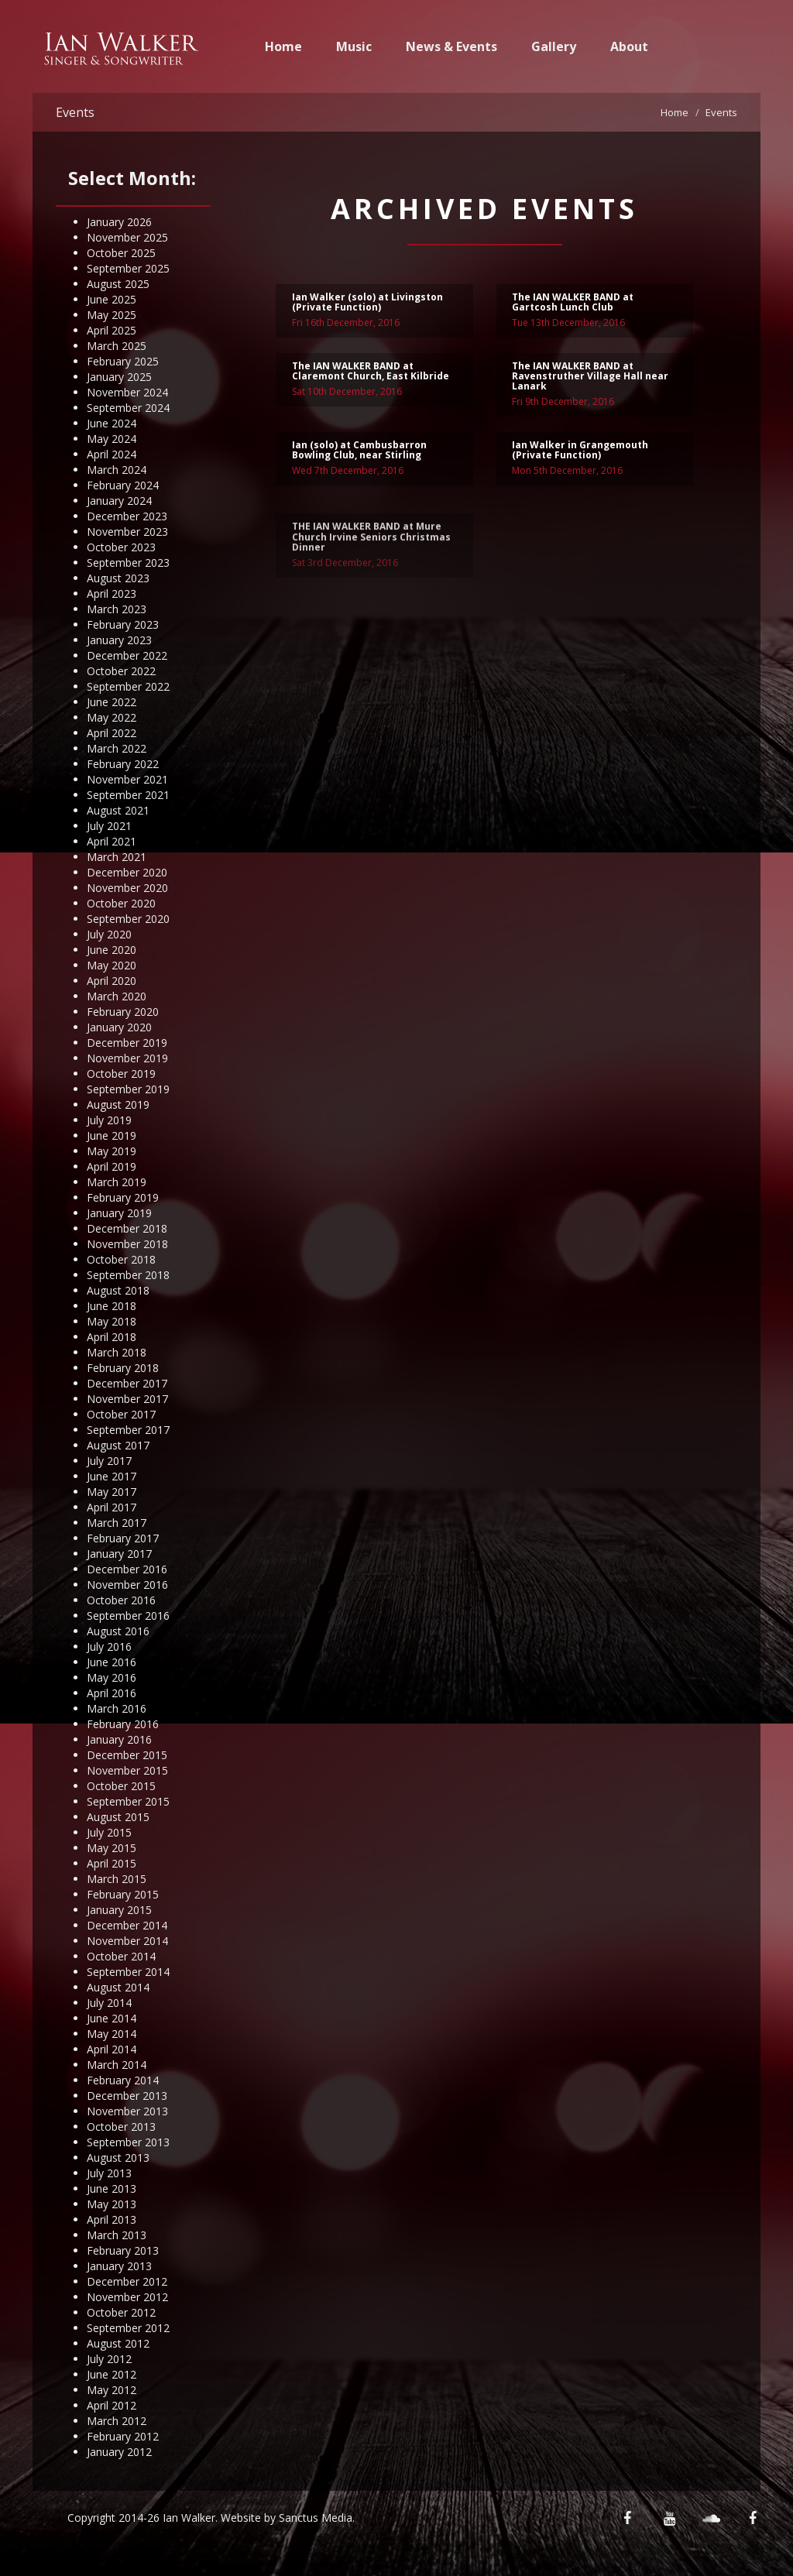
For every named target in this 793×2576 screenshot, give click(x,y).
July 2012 (109, 2358)
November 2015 (127, 1770)
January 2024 (119, 500)
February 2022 (123, 763)
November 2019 (127, 1058)
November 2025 (127, 237)
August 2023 (118, 578)
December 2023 (127, 516)
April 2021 (111, 841)
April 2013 (111, 2219)
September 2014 (128, 1971)
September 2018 (128, 1274)
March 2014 (116, 2064)
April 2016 (111, 1693)
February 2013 (123, 2250)
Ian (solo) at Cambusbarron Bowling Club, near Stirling (359, 452)
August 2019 (118, 1104)
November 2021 (127, 779)
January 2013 (119, 2266)
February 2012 (123, 2436)
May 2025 (111, 314)
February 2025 (123, 361)
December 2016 (127, 1569)
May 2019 (111, 1151)
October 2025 (121, 252)
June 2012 (111, 2374)
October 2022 (121, 671)
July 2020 (109, 934)
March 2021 (116, 856)
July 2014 (109, 2002)
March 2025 (116, 345)
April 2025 (111, 330)
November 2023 (127, 531)
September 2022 (128, 686)
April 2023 (111, 593)
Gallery (553, 46)
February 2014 (123, 2080)
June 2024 (111, 423)
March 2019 (116, 1182)
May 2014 (111, 2033)
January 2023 (119, 640)
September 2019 (128, 1089)
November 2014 (127, 1940)
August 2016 (118, 1631)
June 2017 (111, 1476)
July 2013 (109, 2173)
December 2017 (127, 1383)
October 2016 (121, 1600)
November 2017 (127, 1398)
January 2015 (119, 1909)
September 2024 (128, 407)
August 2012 (118, 2343)
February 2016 (123, 1724)
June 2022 (111, 702)
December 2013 (127, 2095)
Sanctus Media (315, 2517)
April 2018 (111, 1336)
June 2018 (111, 1305)
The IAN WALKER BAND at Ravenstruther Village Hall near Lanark (590, 378)
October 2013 (121, 2126)
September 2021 (128, 794)
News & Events (451, 46)
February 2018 (123, 1367)
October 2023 (121, 547)
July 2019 (109, 1120)
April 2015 (111, 1863)
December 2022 (127, 655)
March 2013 (116, 2235)
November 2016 (127, 1584)
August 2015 (118, 1816)
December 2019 (127, 1042)
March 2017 (116, 1522)
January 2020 (119, 1027)
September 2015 (128, 1801)
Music (354, 46)
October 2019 (121, 1073)
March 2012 (116, 2420)
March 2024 (116, 469)
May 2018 (111, 1321)
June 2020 (111, 949)
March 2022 (116, 748)
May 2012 (111, 2389)
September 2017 (128, 1429)
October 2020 (121, 903)
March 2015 (116, 1878)
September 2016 (128, 1615)
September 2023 (128, 562)
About (629, 46)
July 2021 (109, 825)
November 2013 (127, 2111)
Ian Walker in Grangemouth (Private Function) (580, 452)
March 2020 (116, 996)
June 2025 (111, 299)
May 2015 (111, 1847)
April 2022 (111, 732)
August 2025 (118, 283)
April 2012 (111, 2405)
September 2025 (128, 268)
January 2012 (119, 2451)
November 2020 (127, 887)
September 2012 (128, 2327)
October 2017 (121, 1414)
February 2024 (123, 485)
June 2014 (111, 2018)
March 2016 (116, 1708)
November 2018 (127, 1244)
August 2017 (118, 1445)
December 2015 (127, 1755)
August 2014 (118, 1987)
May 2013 (111, 2204)
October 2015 (121, 1786)
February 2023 (123, 624)
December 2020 (127, 872)
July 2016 (109, 1646)
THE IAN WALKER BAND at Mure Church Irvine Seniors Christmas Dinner (371, 566)
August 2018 (118, 1290)
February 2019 (123, 1197)
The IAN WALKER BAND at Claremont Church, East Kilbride (370, 373)
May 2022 (111, 717)
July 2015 (109, 1832)
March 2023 (116, 609)
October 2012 (121, 2312)
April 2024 (111, 454)
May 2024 (111, 438)
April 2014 (111, 2049)
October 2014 (121, 1956)
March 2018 (116, 1352)
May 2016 (111, 1677)
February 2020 (123, 1011)
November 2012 (127, 2297)
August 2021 (118, 810)
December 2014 (127, 1925)
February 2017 (123, 1538)
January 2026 (119, 221)
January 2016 (119, 1739)
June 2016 (111, 1662)
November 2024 (127, 392)
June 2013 (111, 2188)
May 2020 (111, 965)
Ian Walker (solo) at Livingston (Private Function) (367, 303)
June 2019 (111, 1135)
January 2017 (119, 1553)
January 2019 (119, 1213)
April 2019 (111, 1166)
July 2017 (109, 1460)
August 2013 (118, 2157)
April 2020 (111, 980)
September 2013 (128, 2142)
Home (283, 46)
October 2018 (121, 1259)
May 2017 (111, 1491)
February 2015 (123, 1894)
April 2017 (111, 1507)
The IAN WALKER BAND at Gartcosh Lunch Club (572, 303)
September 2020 (128, 918)
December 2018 (127, 1228)
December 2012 (127, 2281)
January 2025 (119, 376)
